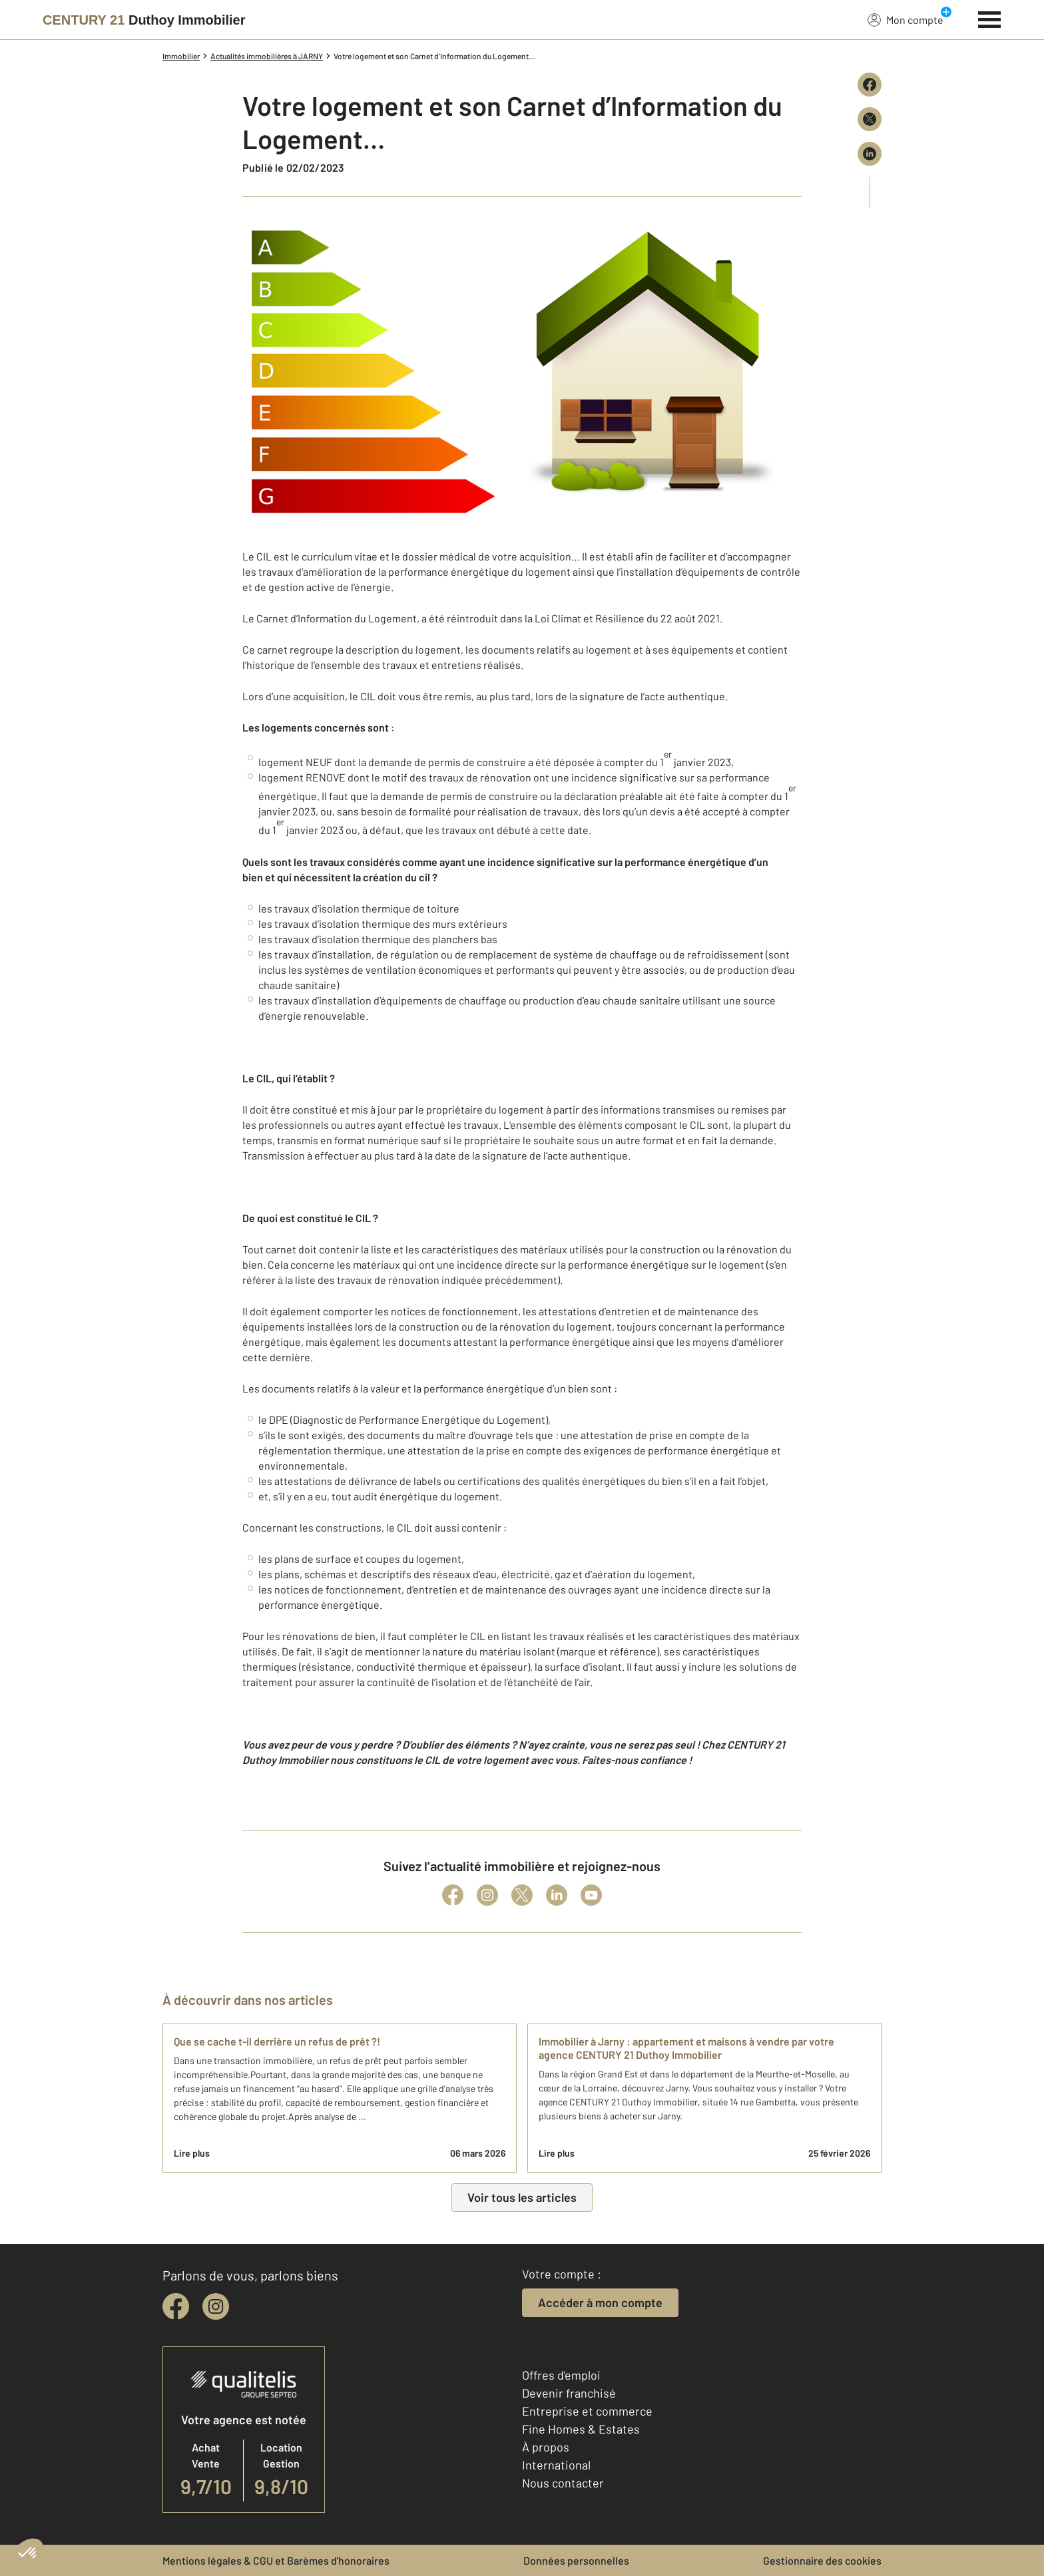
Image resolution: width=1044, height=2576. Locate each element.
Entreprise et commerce (587, 2411)
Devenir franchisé (569, 2393)
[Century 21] (144, 20)
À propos (545, 2447)
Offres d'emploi (561, 2375)
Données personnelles (576, 2560)
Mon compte (905, 19)
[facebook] (175, 2306)
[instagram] (215, 2306)
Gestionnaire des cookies (822, 2560)
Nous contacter (563, 2482)
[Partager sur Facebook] (870, 85)
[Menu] (989, 18)
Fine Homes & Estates (581, 2429)
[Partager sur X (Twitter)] (870, 119)
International (556, 2465)
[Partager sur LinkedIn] (870, 154)
